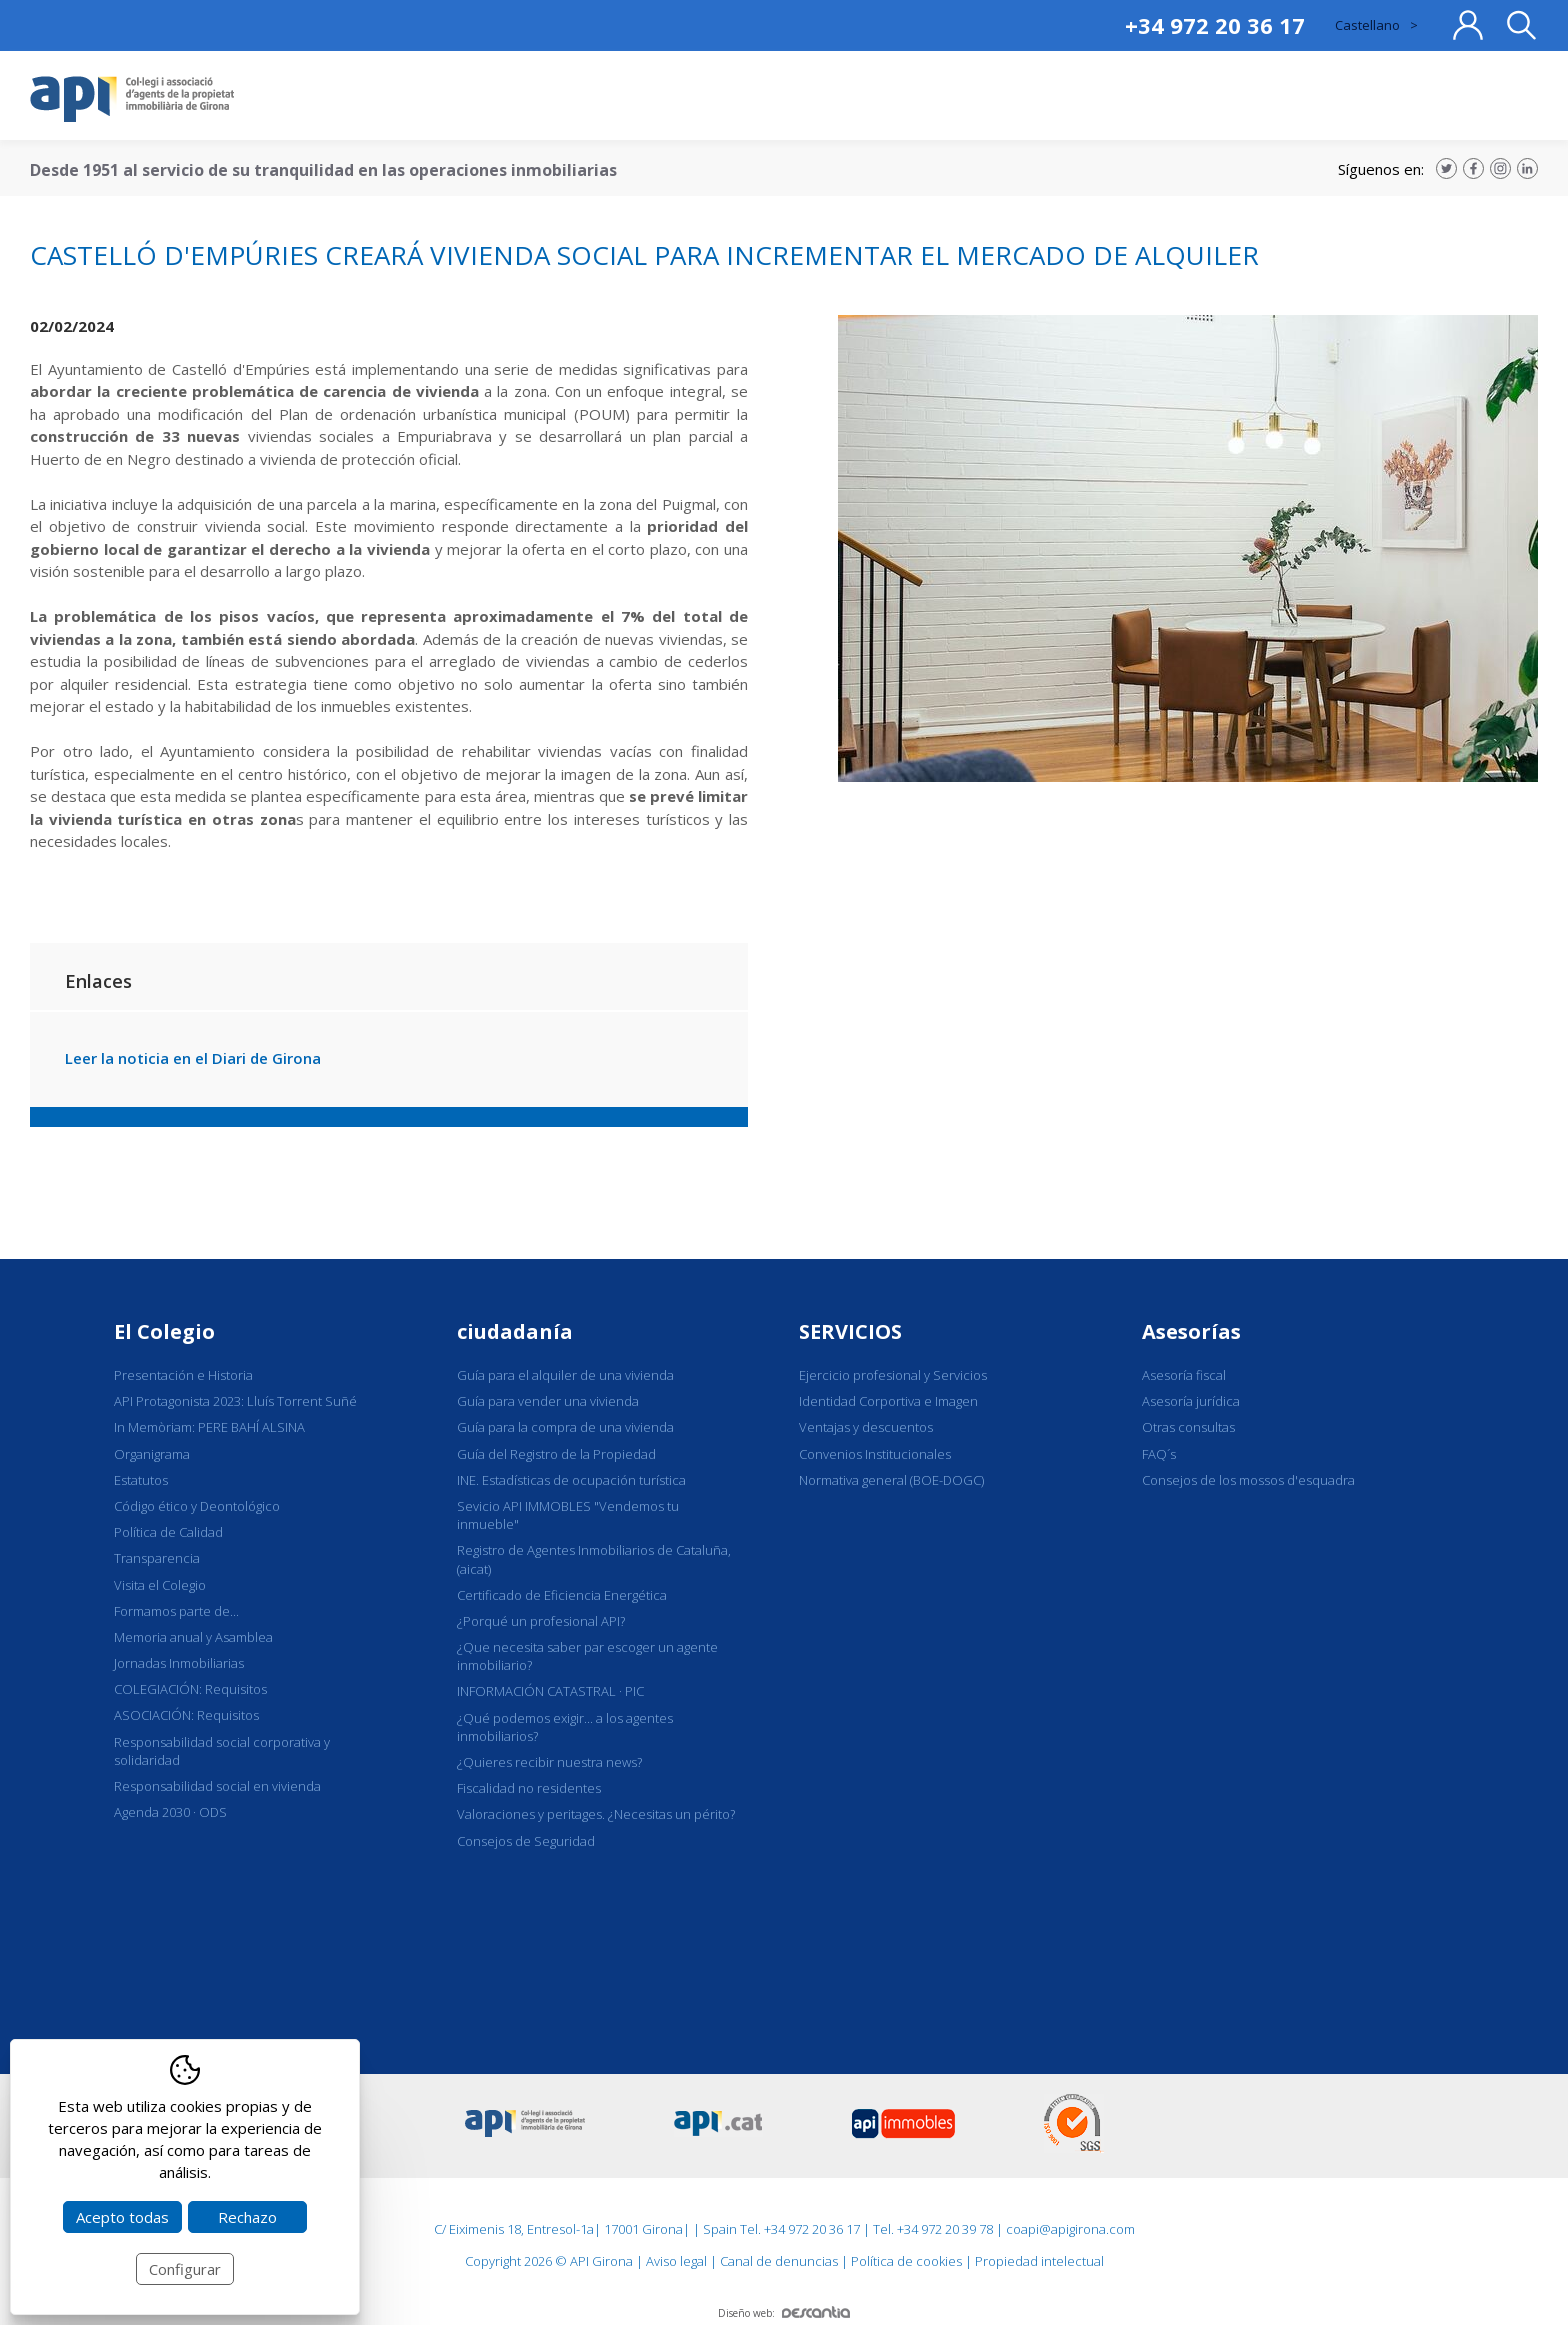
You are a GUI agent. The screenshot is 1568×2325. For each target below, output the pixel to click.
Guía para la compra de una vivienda (565, 1427)
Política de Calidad (168, 1532)
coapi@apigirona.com (1070, 2229)
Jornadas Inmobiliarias (179, 1663)
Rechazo (247, 2217)
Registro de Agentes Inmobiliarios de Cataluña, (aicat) (594, 1559)
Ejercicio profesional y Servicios (893, 1375)
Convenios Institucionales (875, 1454)
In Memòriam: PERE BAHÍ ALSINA (209, 1427)
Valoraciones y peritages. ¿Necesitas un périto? (596, 1814)
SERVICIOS (850, 1331)
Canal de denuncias (779, 2261)
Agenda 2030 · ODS (170, 1812)
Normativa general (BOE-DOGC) (891, 1480)
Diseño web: (784, 2313)
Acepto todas (122, 2217)
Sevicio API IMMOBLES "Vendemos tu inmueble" (568, 1515)
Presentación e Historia (183, 1375)
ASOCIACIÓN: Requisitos (186, 1715)
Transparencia (157, 1558)
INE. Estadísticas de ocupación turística (571, 1480)
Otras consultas (1188, 1427)
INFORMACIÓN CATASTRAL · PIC (550, 1691)
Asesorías (1191, 1331)
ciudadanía (515, 1331)
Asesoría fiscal (1184, 1375)
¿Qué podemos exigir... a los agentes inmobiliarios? (565, 1727)
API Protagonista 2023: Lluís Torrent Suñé (235, 1401)
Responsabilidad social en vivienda (217, 1786)
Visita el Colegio (160, 1585)
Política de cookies (906, 2261)
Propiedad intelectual (1039, 2261)
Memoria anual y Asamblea (193, 1637)
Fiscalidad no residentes (529, 1788)
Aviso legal (676, 2261)
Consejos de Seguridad (526, 1841)
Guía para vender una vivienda (548, 1401)
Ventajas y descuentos (866, 1427)
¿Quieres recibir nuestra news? (549, 1762)
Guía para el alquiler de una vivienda (565, 1375)
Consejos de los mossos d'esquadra (1248, 1480)
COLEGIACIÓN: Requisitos (190, 1689)
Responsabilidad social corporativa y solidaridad (222, 1751)
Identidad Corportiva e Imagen (888, 1401)
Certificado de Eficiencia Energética (562, 1595)
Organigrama (152, 1454)
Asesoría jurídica (1191, 1401)
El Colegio (164, 1331)
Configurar (185, 2269)
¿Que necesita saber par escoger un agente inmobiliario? (587, 1656)
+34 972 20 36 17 (1215, 25)
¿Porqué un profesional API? (541, 1621)
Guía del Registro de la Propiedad (556, 1454)
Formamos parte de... (176, 1611)
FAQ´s (1159, 1454)
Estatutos (141, 1480)
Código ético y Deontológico (197, 1506)
